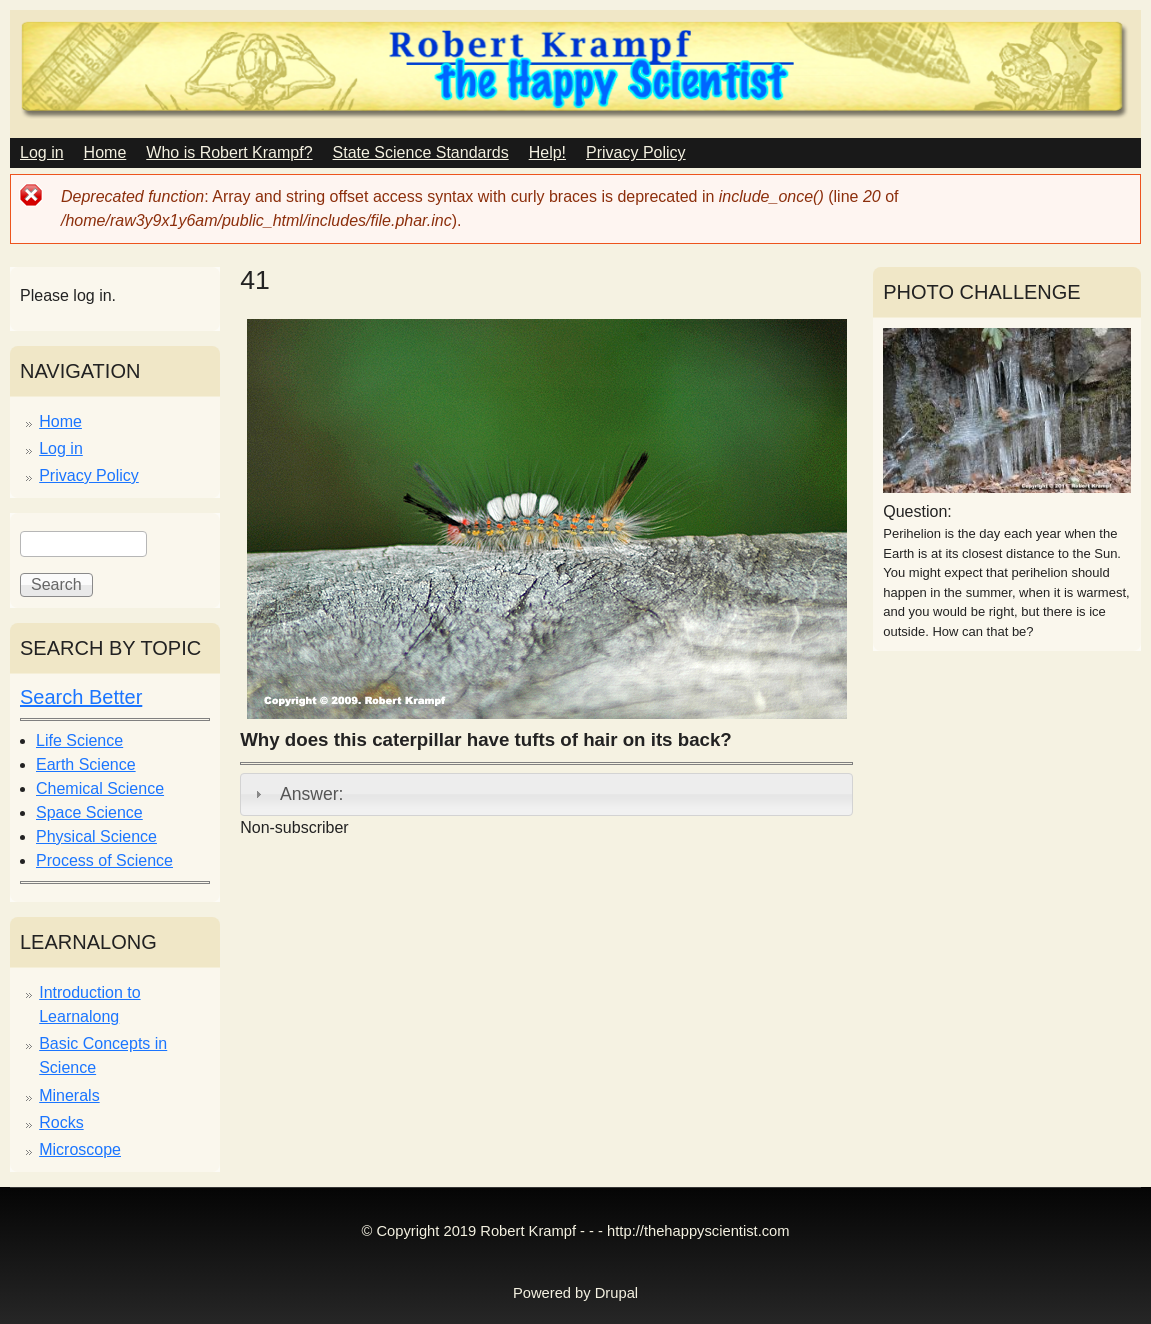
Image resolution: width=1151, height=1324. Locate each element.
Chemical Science (100, 788)
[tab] (546, 794)
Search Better (81, 697)
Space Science (89, 812)
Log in (42, 152)
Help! (547, 152)
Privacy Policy (636, 152)
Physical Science (96, 836)
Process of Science (104, 860)
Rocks (61, 1122)
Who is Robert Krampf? (229, 152)
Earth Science (86, 764)
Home (105, 152)
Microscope (80, 1149)
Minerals (69, 1095)
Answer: (312, 794)
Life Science (79, 740)
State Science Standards (421, 152)
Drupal (616, 1293)
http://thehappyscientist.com (698, 1231)
